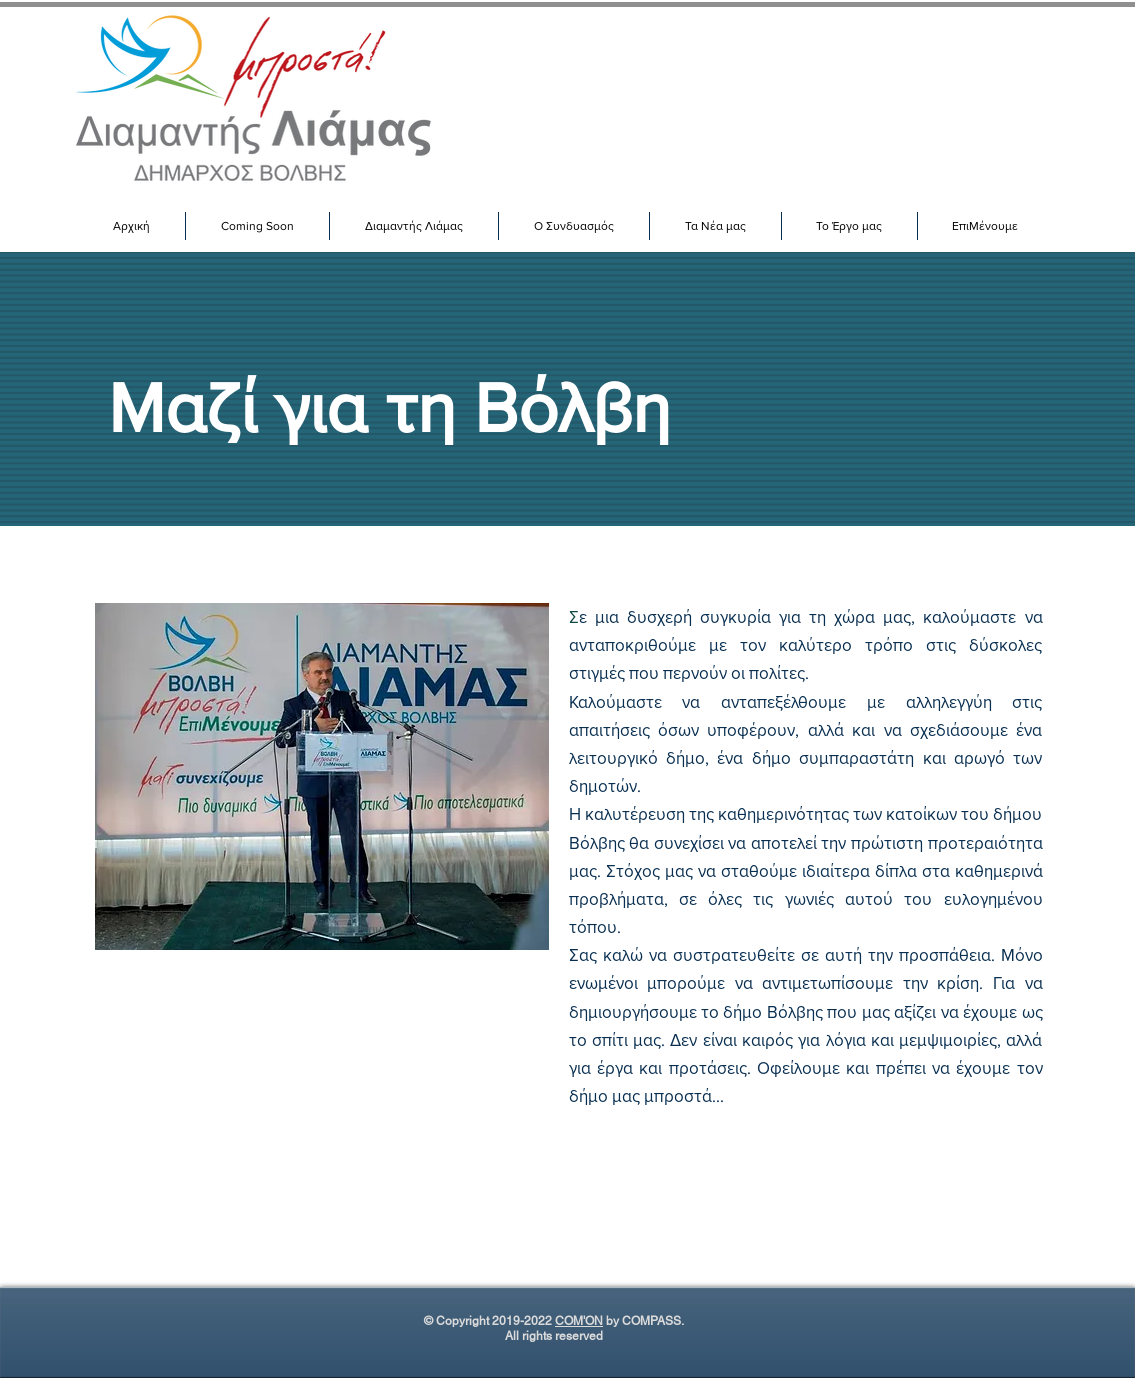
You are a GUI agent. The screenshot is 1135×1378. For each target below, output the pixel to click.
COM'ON (579, 1321)
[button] (413, 226)
